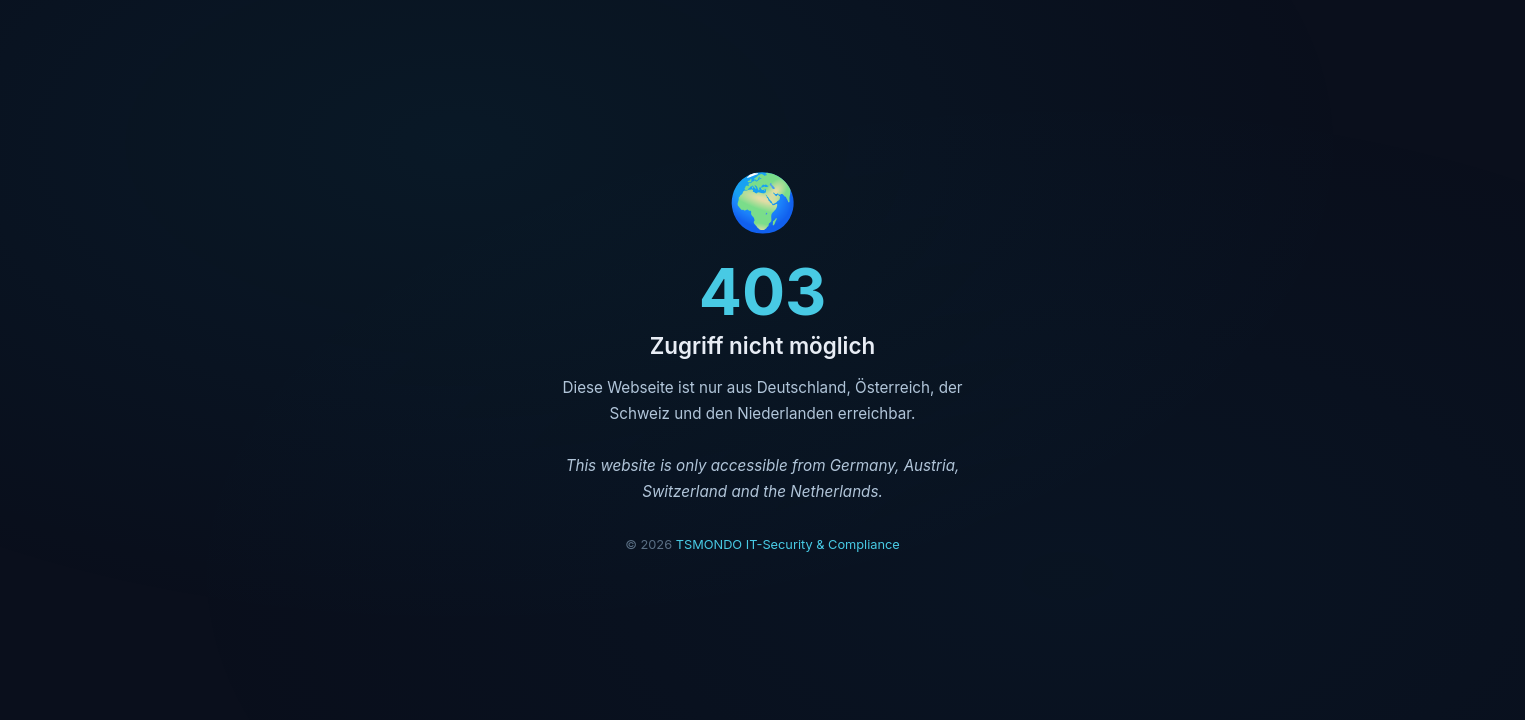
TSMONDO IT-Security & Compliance (788, 544)
